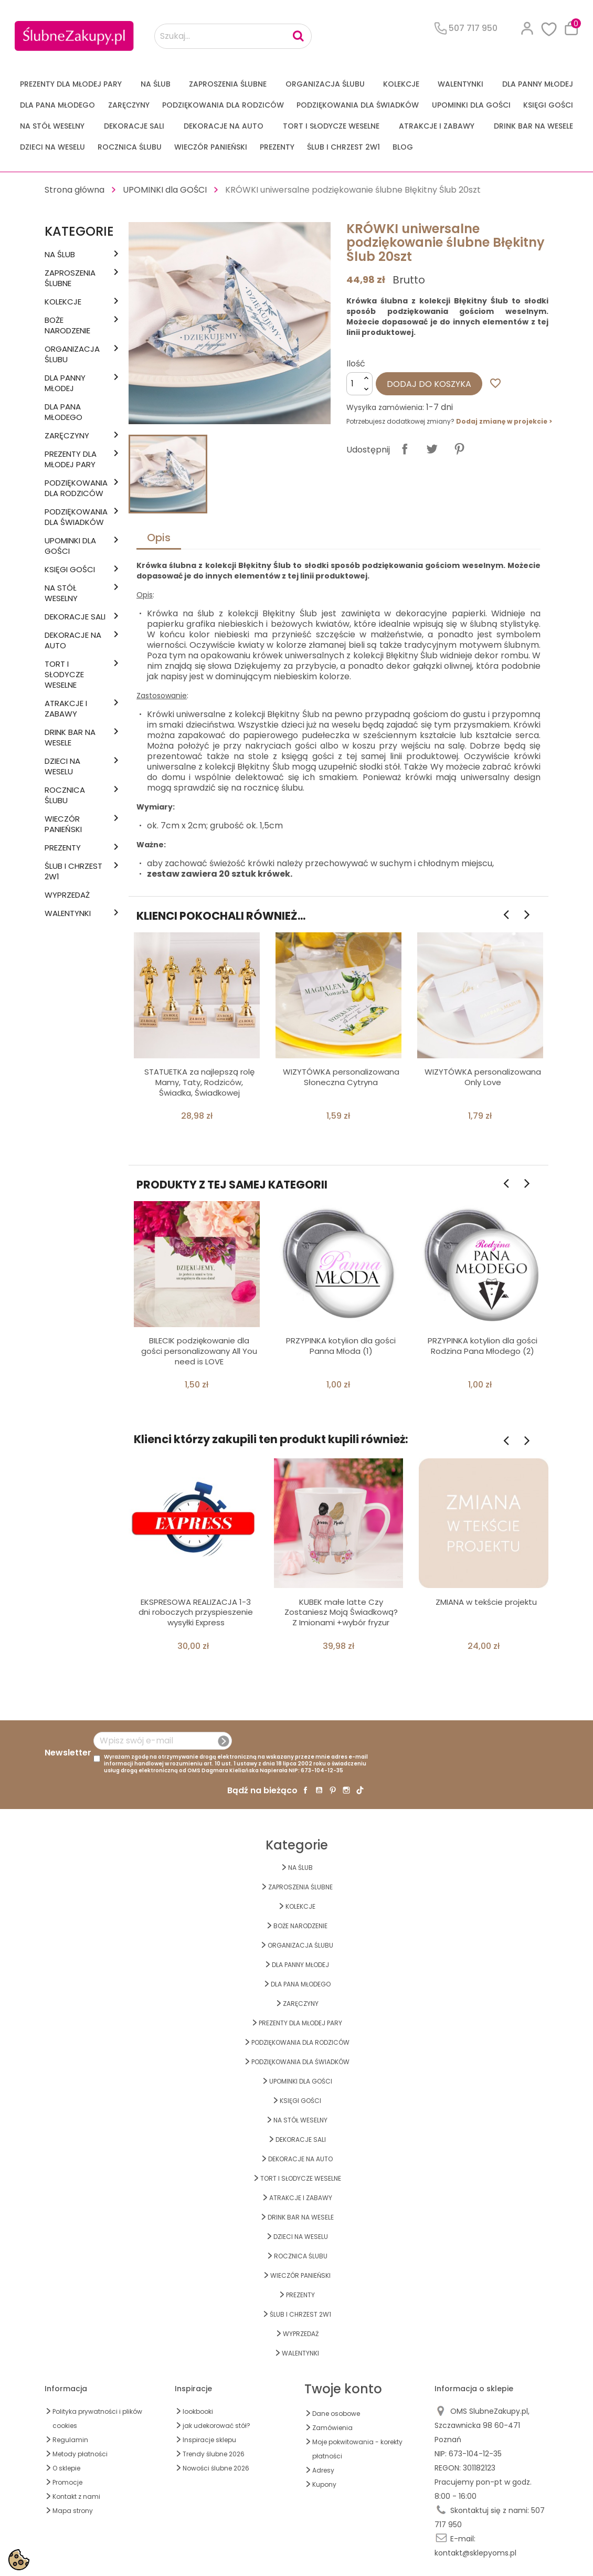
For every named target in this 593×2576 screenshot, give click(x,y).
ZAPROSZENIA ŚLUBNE (228, 84)
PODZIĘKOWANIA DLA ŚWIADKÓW (357, 105)
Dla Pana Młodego (57, 105)
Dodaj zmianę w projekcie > (504, 421)
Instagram (346, 1790)
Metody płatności (80, 2453)
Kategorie (79, 231)
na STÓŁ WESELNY (52, 126)
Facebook (305, 1790)
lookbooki (198, 2411)
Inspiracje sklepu (209, 2439)
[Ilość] (359, 384)
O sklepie (66, 2468)
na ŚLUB (156, 84)
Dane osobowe (336, 2413)
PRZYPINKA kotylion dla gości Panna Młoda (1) (341, 1346)
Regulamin (70, 2439)
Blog (403, 147)
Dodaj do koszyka (429, 384)
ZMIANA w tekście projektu (486, 1601)
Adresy (323, 2470)
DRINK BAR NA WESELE (533, 126)
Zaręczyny (129, 105)
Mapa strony (72, 2510)
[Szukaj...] (233, 36)
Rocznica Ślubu (130, 147)
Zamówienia (332, 2427)
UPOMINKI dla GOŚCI (471, 105)
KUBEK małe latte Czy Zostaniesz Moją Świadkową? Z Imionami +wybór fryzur (341, 1612)
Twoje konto (343, 2389)
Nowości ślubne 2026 (216, 2468)
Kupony (324, 2484)
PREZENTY (277, 147)
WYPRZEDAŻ (67, 895)
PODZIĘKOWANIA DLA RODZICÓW (223, 105)
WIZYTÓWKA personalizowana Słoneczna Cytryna (341, 1077)
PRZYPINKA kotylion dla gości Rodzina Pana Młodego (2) (482, 1346)
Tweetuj (431, 448)
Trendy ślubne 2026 (214, 2453)
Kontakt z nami (76, 2496)
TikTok (360, 1790)
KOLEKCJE (401, 84)
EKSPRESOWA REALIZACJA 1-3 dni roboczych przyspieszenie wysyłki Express (196, 1612)
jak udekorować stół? (216, 2425)
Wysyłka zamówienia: (385, 407)
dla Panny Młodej (537, 84)
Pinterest (459, 448)
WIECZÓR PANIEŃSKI (210, 147)
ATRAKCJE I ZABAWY (436, 126)
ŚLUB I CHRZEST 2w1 (343, 147)
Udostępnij (404, 448)
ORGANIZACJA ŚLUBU (325, 84)
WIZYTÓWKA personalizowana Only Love (483, 1077)
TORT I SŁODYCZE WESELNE (331, 126)
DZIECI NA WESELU (52, 147)
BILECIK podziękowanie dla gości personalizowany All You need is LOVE (199, 1351)
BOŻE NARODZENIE (67, 325)
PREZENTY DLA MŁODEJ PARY (71, 84)
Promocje (67, 2482)
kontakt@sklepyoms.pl (475, 2553)
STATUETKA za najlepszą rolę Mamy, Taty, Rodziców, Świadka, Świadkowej (199, 1082)
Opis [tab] (159, 537)
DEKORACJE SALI (134, 126)
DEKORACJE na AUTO (223, 126)
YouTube (319, 1790)
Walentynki (460, 84)
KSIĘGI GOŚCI (548, 105)
